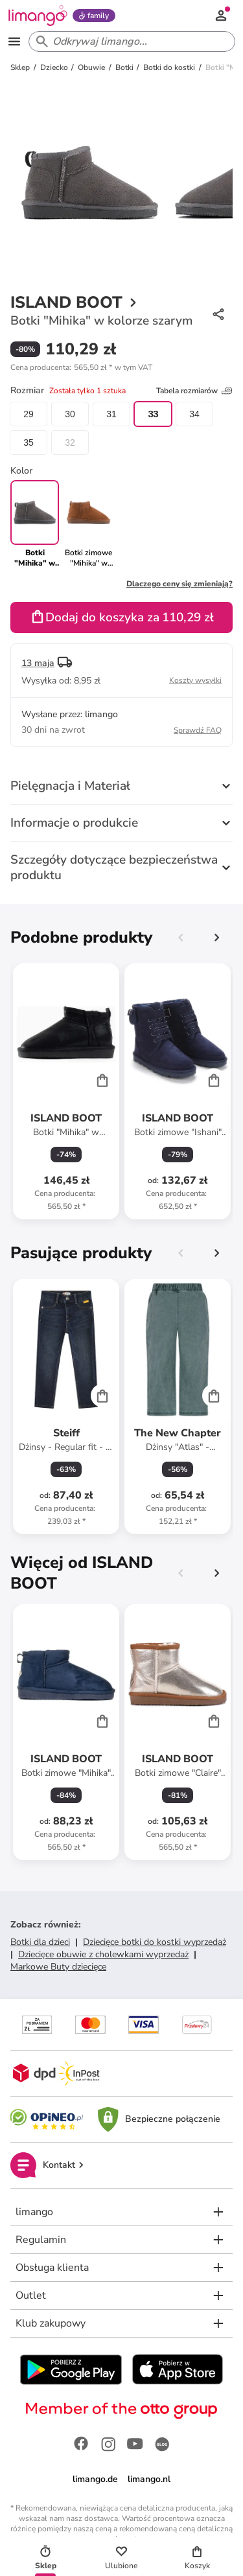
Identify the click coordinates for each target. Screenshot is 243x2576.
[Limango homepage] (37, 15)
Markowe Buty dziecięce (58, 1967)
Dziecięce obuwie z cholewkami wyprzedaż (103, 1954)
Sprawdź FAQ (198, 730)
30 (70, 414)
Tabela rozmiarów (194, 390)
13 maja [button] (37, 663)
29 (28, 414)
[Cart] (102, 1080)
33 (153, 414)
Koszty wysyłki (195, 680)
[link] (88, 524)
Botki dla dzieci (40, 1942)
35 (28, 442)
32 (70, 442)
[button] (81, 367)
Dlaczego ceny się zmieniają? (179, 584)
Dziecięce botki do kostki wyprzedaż (154, 1942)
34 (194, 414)
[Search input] (129, 41)
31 (111, 414)
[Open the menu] (14, 41)
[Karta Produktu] (66, 1091)
